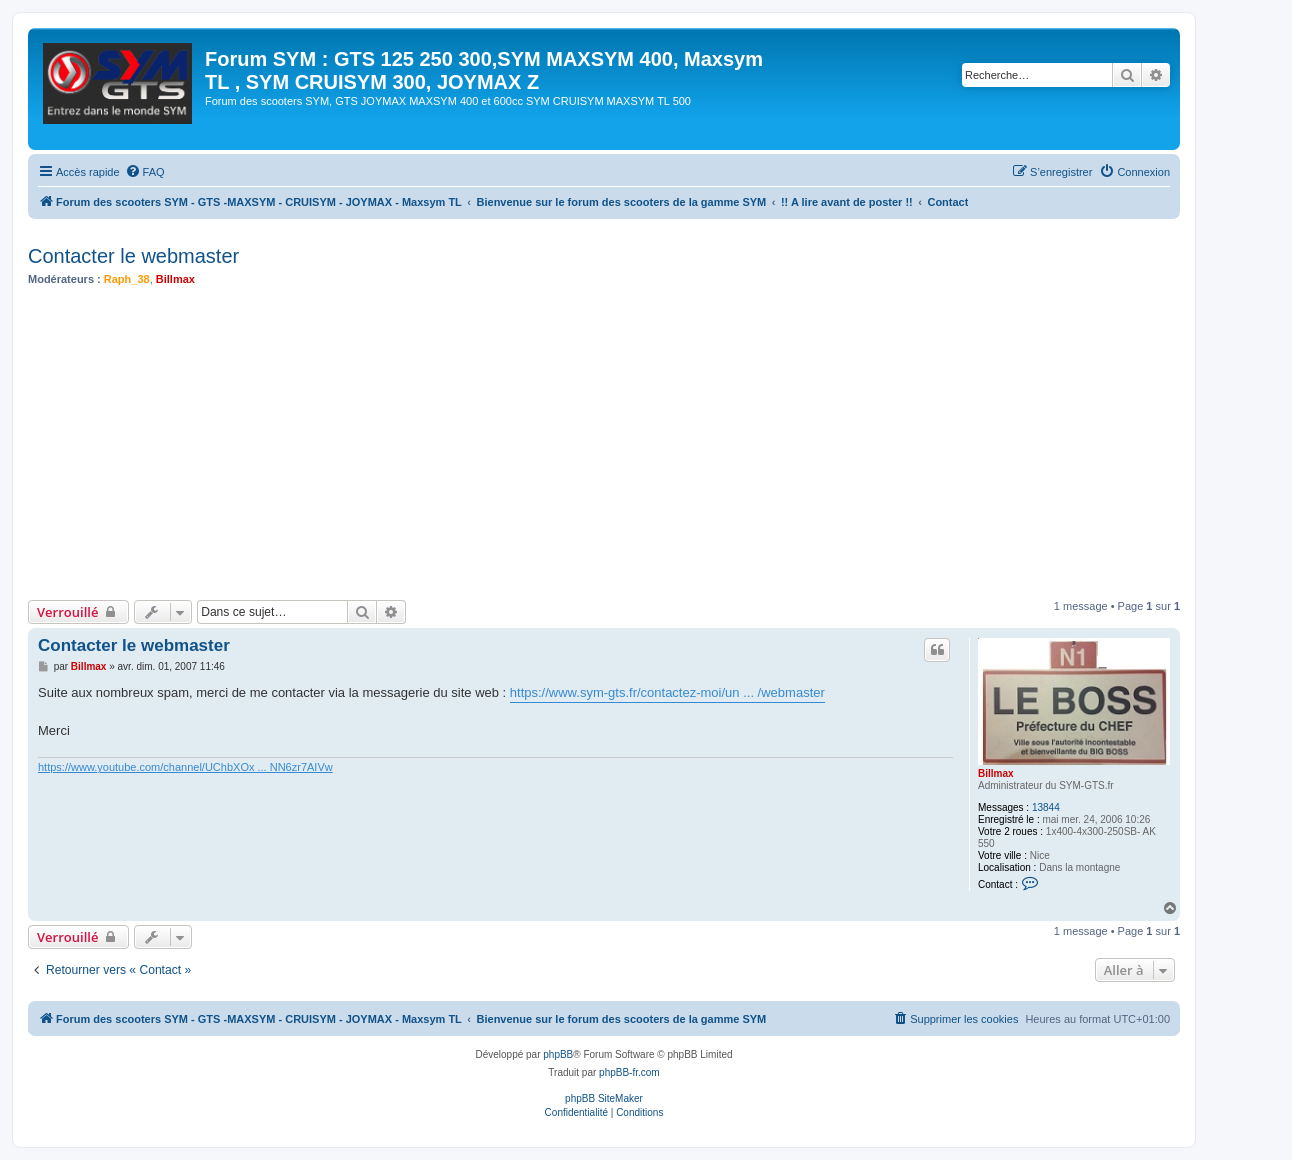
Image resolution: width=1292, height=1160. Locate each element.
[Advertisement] (628, 443)
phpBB (558, 1054)
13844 (1046, 807)
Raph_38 (127, 279)
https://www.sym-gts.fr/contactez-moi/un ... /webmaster (667, 692)
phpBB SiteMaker (604, 1098)
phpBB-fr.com (629, 1072)
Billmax (175, 279)
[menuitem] (145, 172)
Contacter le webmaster (133, 256)
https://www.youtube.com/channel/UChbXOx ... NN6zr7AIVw (185, 767)
